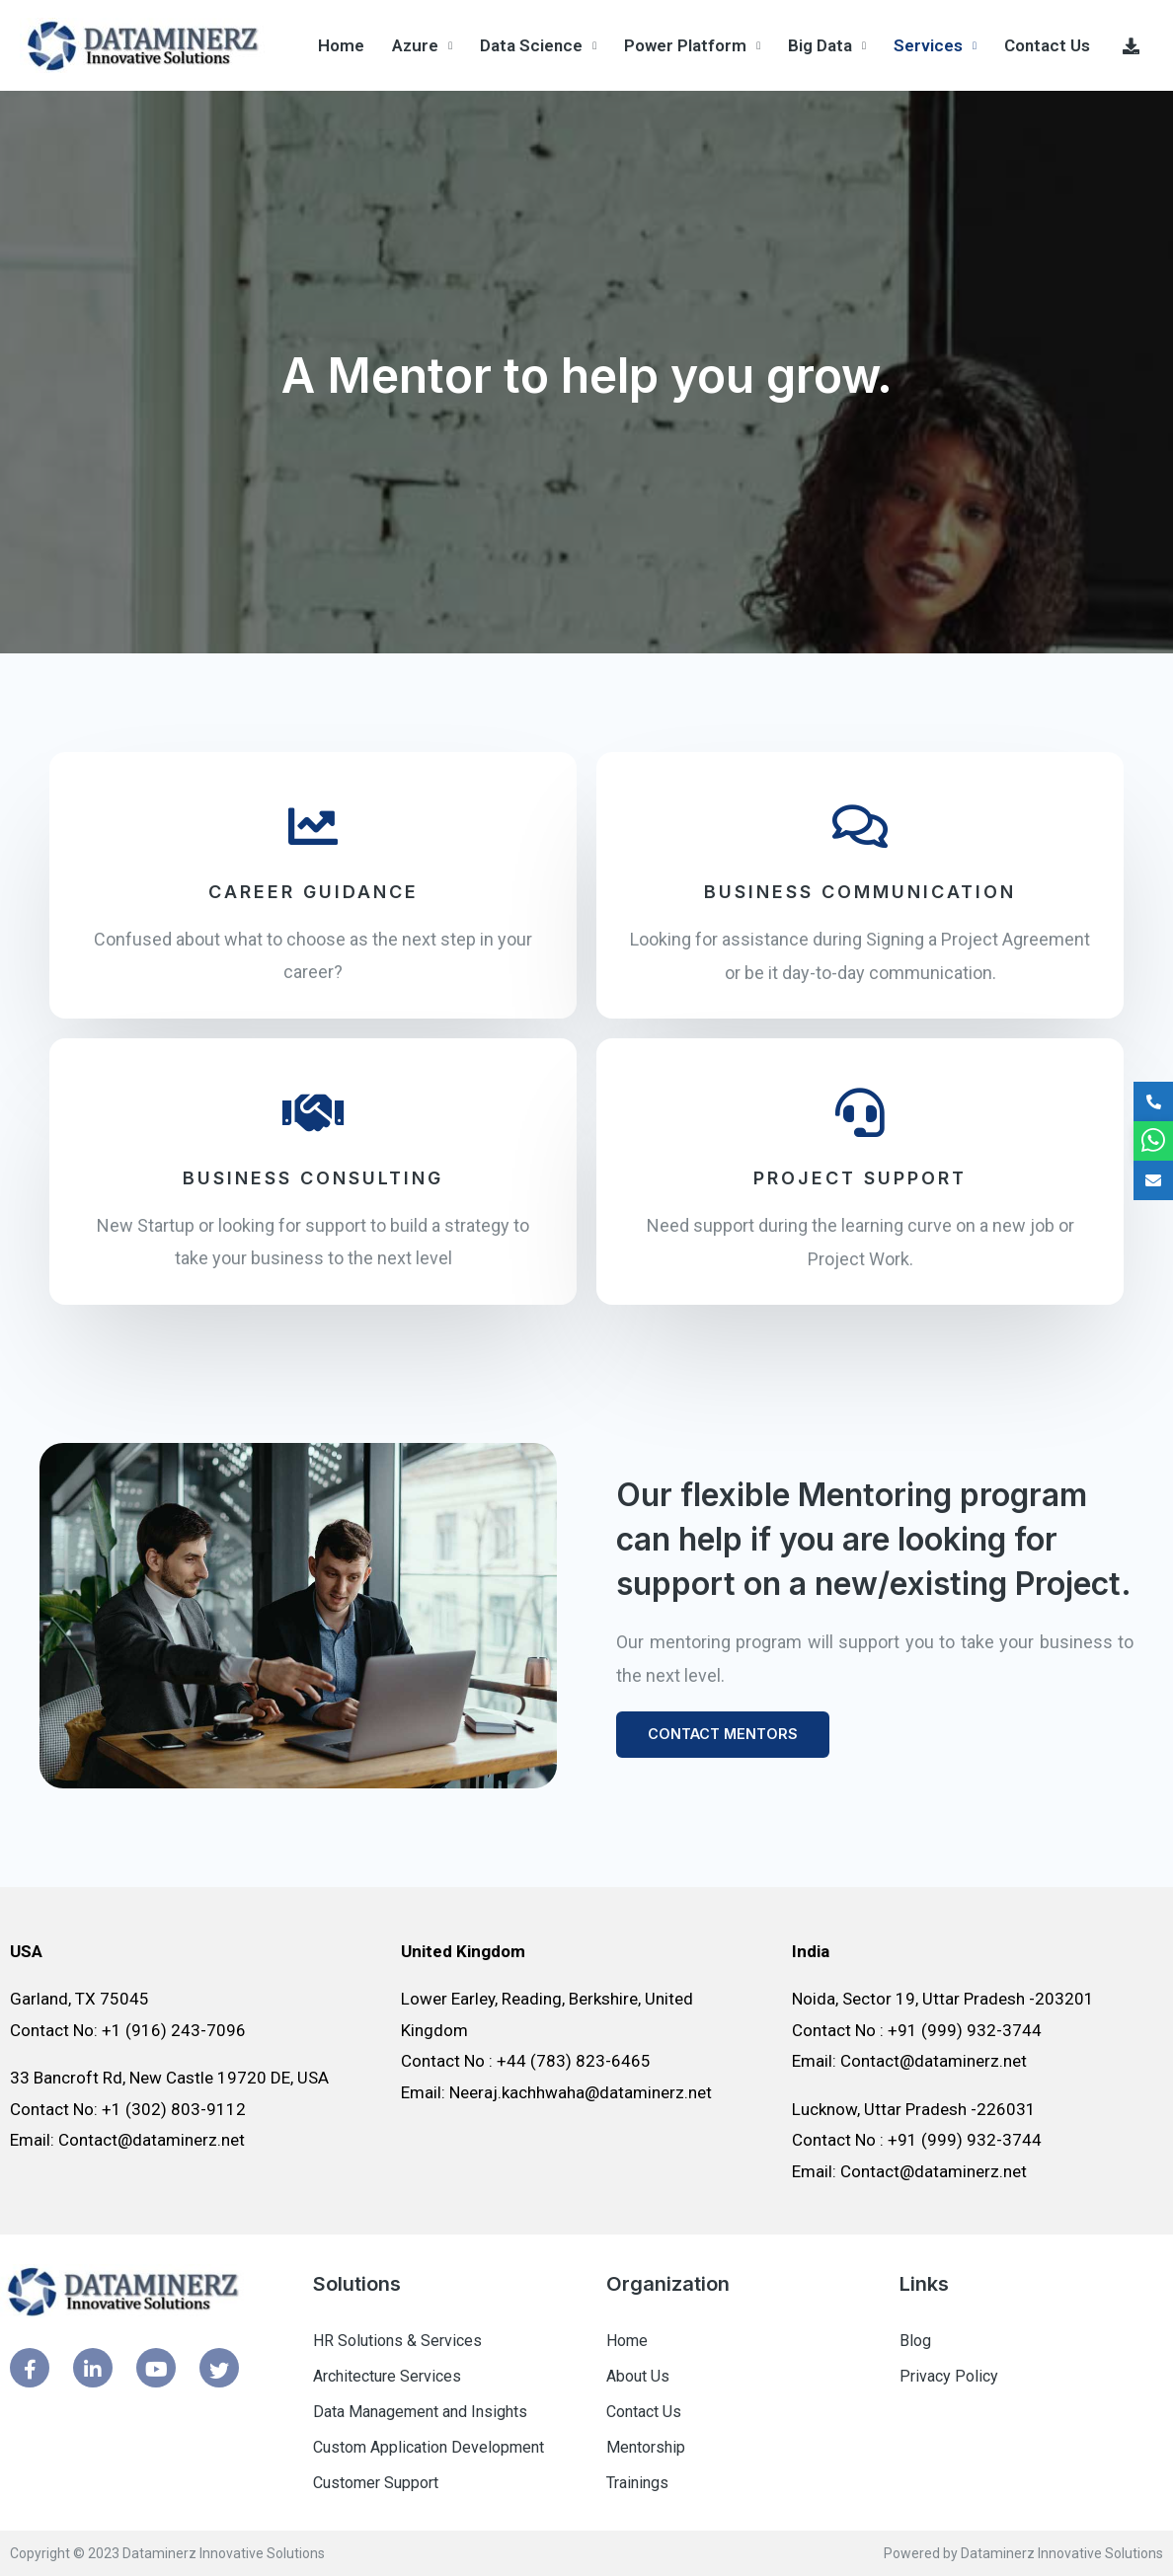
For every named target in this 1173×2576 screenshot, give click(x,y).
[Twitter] (219, 2367)
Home (341, 45)
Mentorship (645, 2447)
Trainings (637, 2482)
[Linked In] (93, 2367)
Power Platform (685, 45)
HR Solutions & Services (397, 2340)
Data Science (531, 45)
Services (928, 45)
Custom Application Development (428, 2447)
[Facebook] (29, 2367)
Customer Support (375, 2482)
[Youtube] (156, 2367)
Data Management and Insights (420, 2411)
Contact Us (1047, 45)
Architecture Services (387, 2376)
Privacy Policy (948, 2376)
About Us (637, 2376)
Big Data (820, 45)
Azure (415, 45)
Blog (915, 2340)
